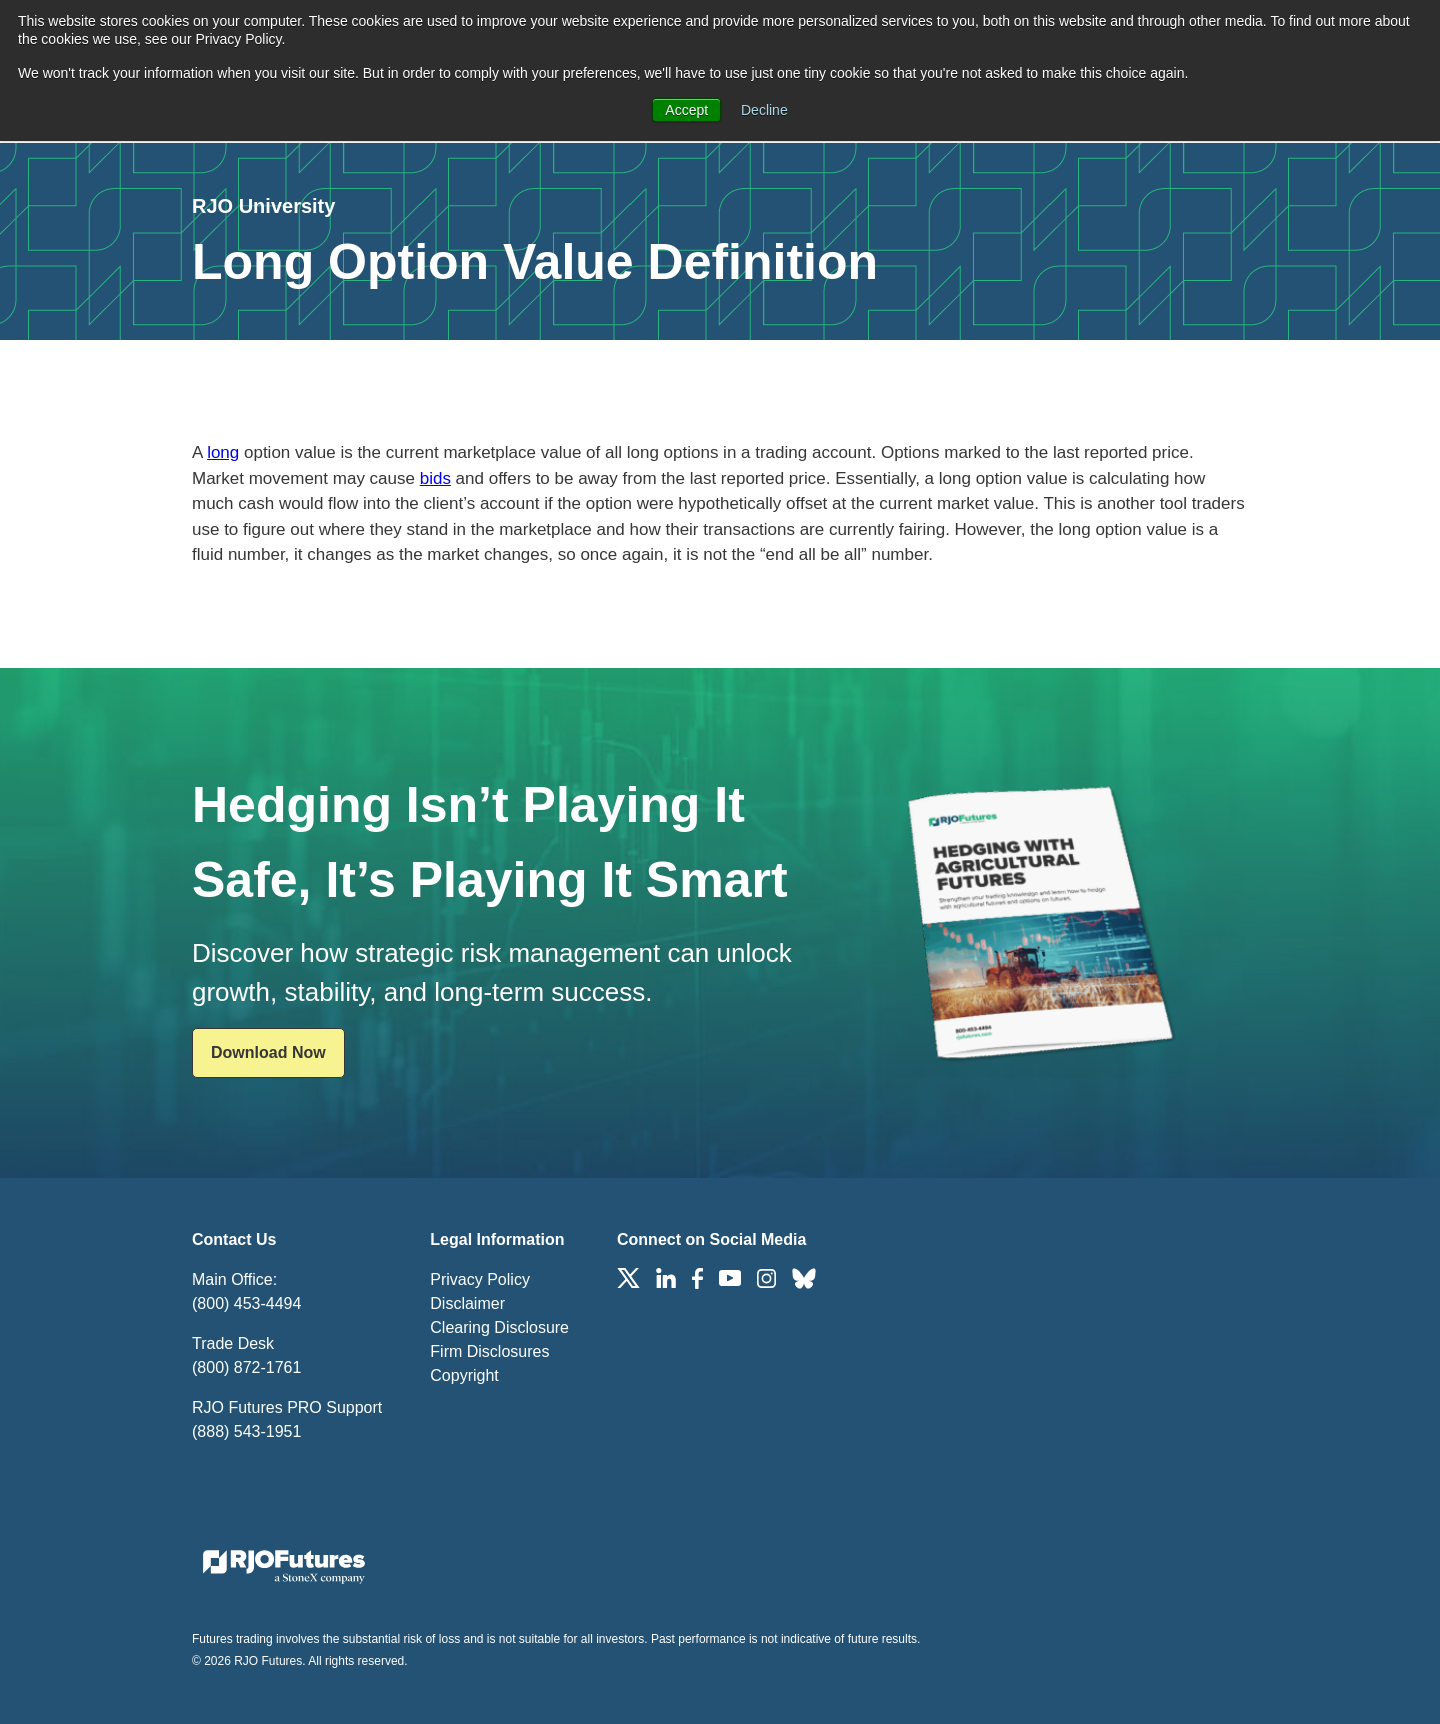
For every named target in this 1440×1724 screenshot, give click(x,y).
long (223, 452)
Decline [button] (764, 110)
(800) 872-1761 (246, 1367)
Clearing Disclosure (499, 1327)
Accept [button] (686, 110)
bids (435, 478)
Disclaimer (467, 1303)
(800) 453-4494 (246, 1303)
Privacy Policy (480, 1279)
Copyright (464, 1375)
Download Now (268, 1052)
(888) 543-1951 (246, 1431)
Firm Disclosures (489, 1351)
